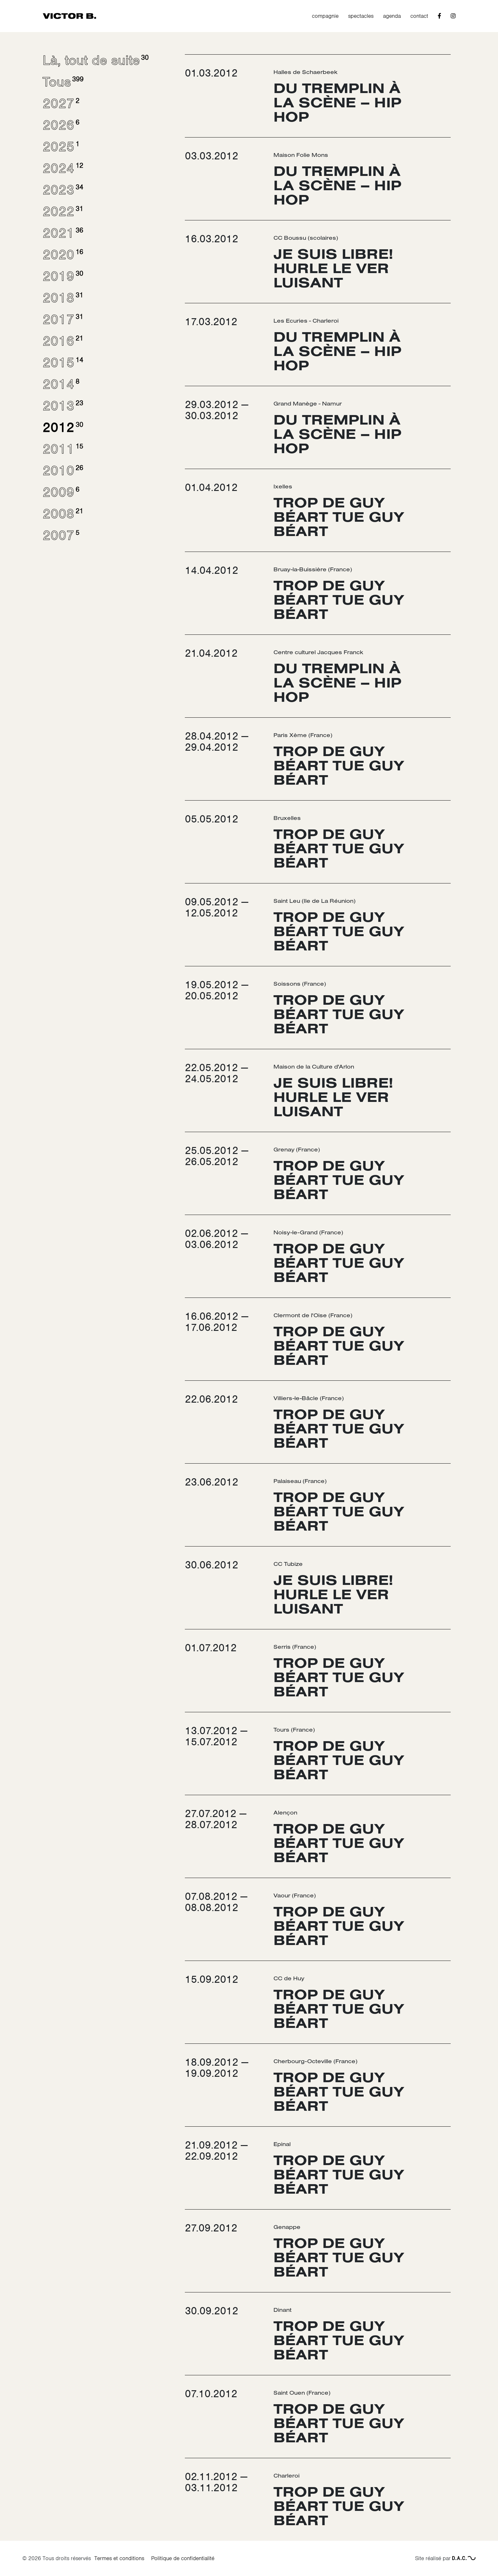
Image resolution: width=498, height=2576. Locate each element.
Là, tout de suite (95, 60)
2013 (62, 406)
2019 (62, 276)
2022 (62, 211)
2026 (60, 125)
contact (419, 15)
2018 (62, 298)
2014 (60, 384)
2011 (62, 449)
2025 (60, 147)
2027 (60, 103)
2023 (62, 190)
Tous (62, 82)
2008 (62, 514)
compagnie (325, 15)
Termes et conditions (119, 2558)
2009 (60, 492)
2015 (62, 363)
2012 (62, 427)
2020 (62, 255)
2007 (60, 535)
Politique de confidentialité (182, 2558)
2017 (62, 319)
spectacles (361, 15)
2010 (62, 471)
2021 (62, 233)
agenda (392, 15)
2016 (62, 341)
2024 (62, 168)
